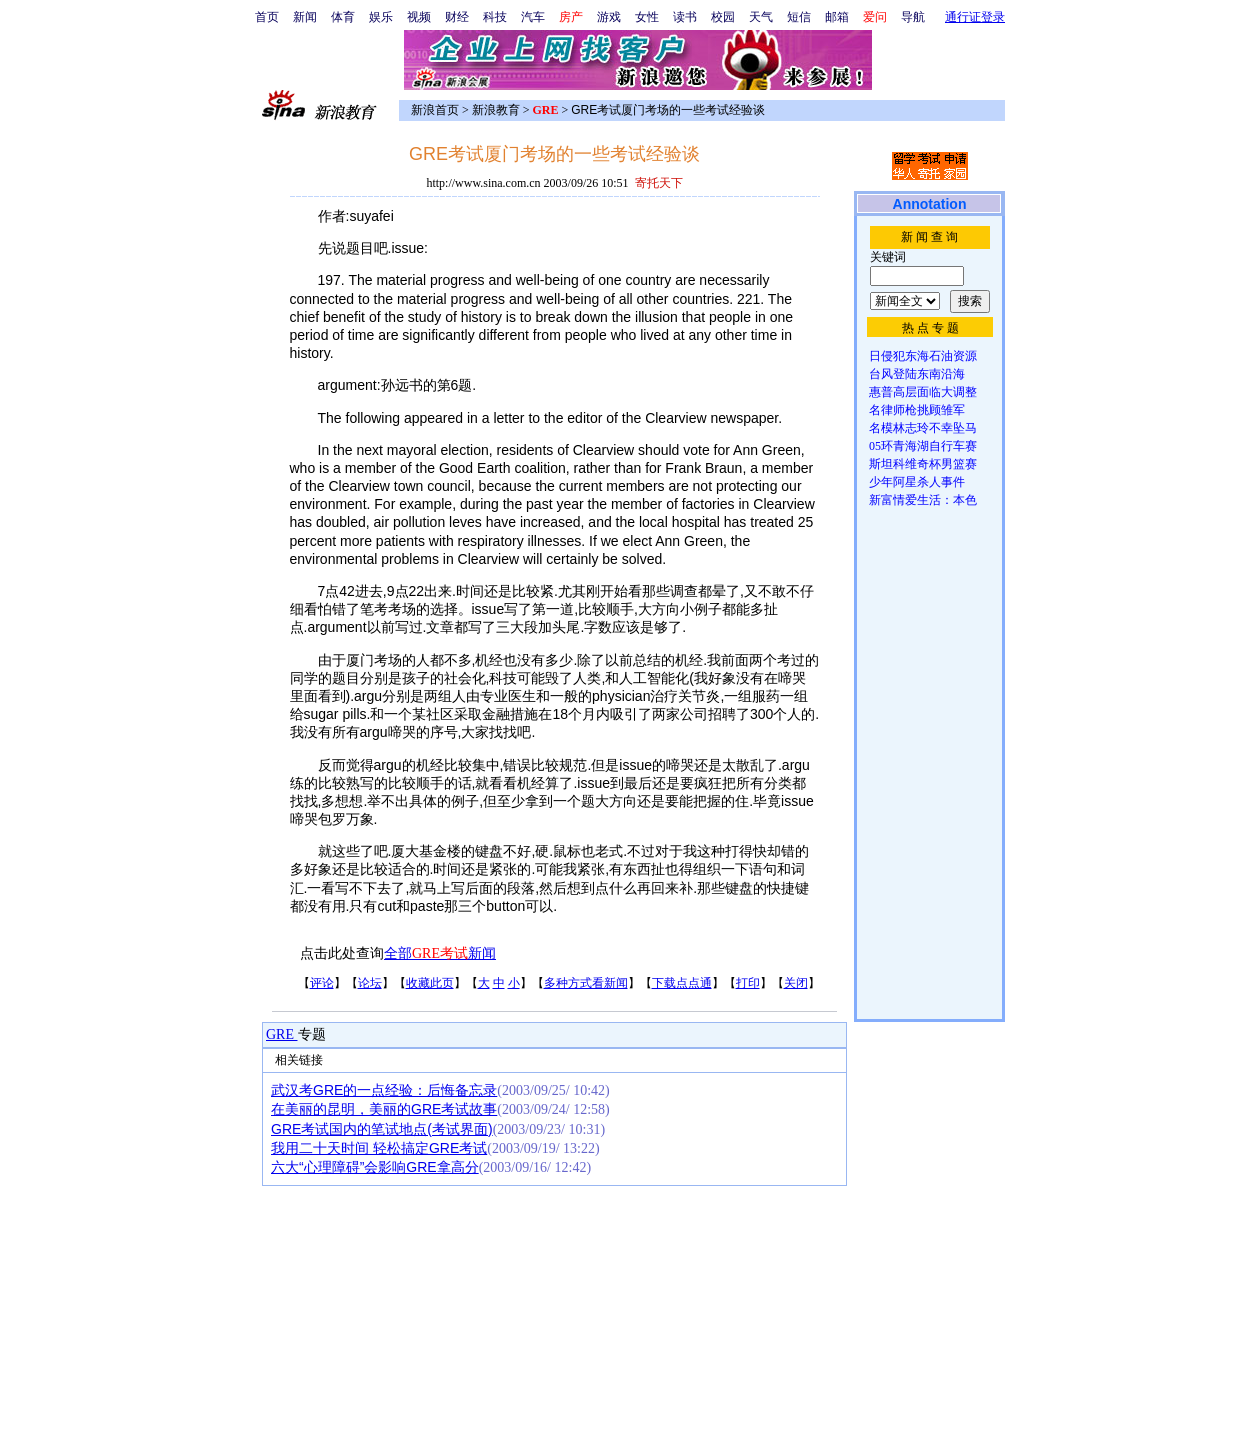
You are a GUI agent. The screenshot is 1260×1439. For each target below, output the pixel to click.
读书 (685, 17)
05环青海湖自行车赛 (923, 446)
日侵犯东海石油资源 (923, 356)
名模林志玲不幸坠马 (923, 428)
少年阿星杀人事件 (917, 482)
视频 (419, 17)
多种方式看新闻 (586, 983)
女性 (647, 17)
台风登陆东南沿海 (917, 374)
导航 (913, 17)
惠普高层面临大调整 (923, 392)
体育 (343, 17)
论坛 (370, 983)
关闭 (796, 983)
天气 (761, 17)
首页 (267, 17)
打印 (748, 983)
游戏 (609, 17)
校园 (723, 17)
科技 (495, 17)
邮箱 (837, 17)
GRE (282, 1034)
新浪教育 (496, 110)
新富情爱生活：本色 (923, 500)
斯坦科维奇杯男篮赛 (923, 464)
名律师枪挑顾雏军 (917, 410)
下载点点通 (682, 983)
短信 (799, 17)
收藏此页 (430, 983)
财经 (457, 17)
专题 (312, 1034)
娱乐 (381, 17)
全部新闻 (440, 953)
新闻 (305, 17)
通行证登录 (975, 17)
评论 (322, 983)
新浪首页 (435, 110)
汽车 (533, 17)
